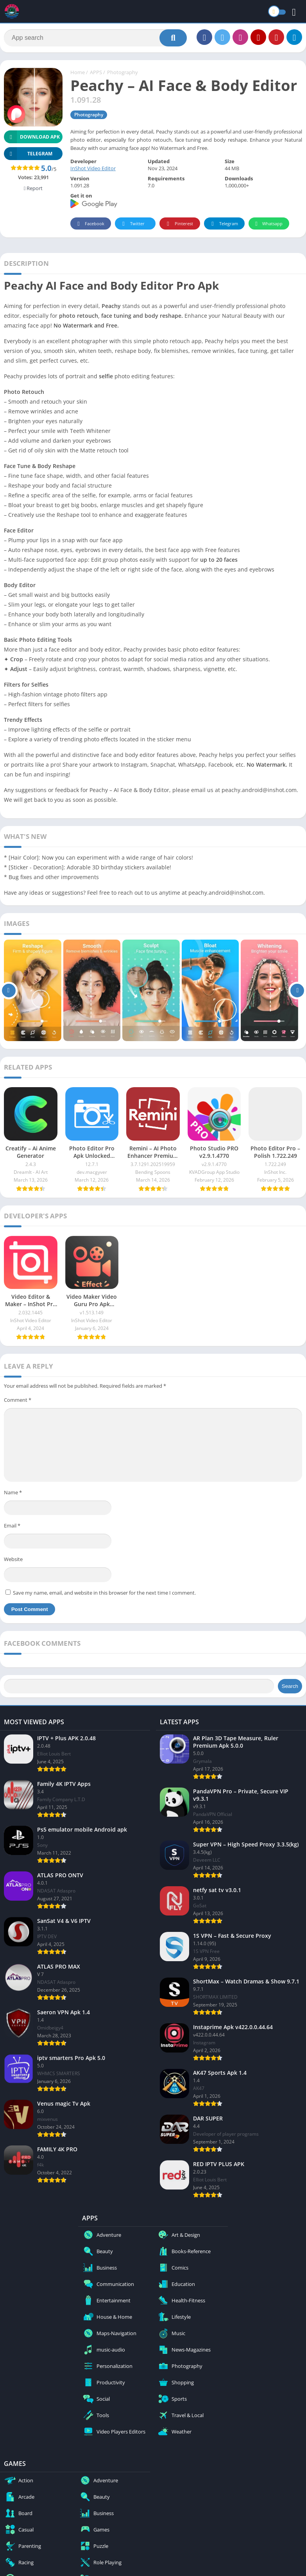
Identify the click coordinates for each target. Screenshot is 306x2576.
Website (13, 1559)
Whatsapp (268, 224)
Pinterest (178, 224)
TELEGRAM (28, 153)
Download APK (32, 136)
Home (77, 72)
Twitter (132, 224)
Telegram (223, 224)
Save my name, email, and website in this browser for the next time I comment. (104, 1592)
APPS (96, 72)
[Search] (95, 37)
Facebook (89, 224)
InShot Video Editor (93, 168)
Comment (17, 1399)
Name (13, 1492)
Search (290, 1686)
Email (12, 1525)
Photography (122, 72)
